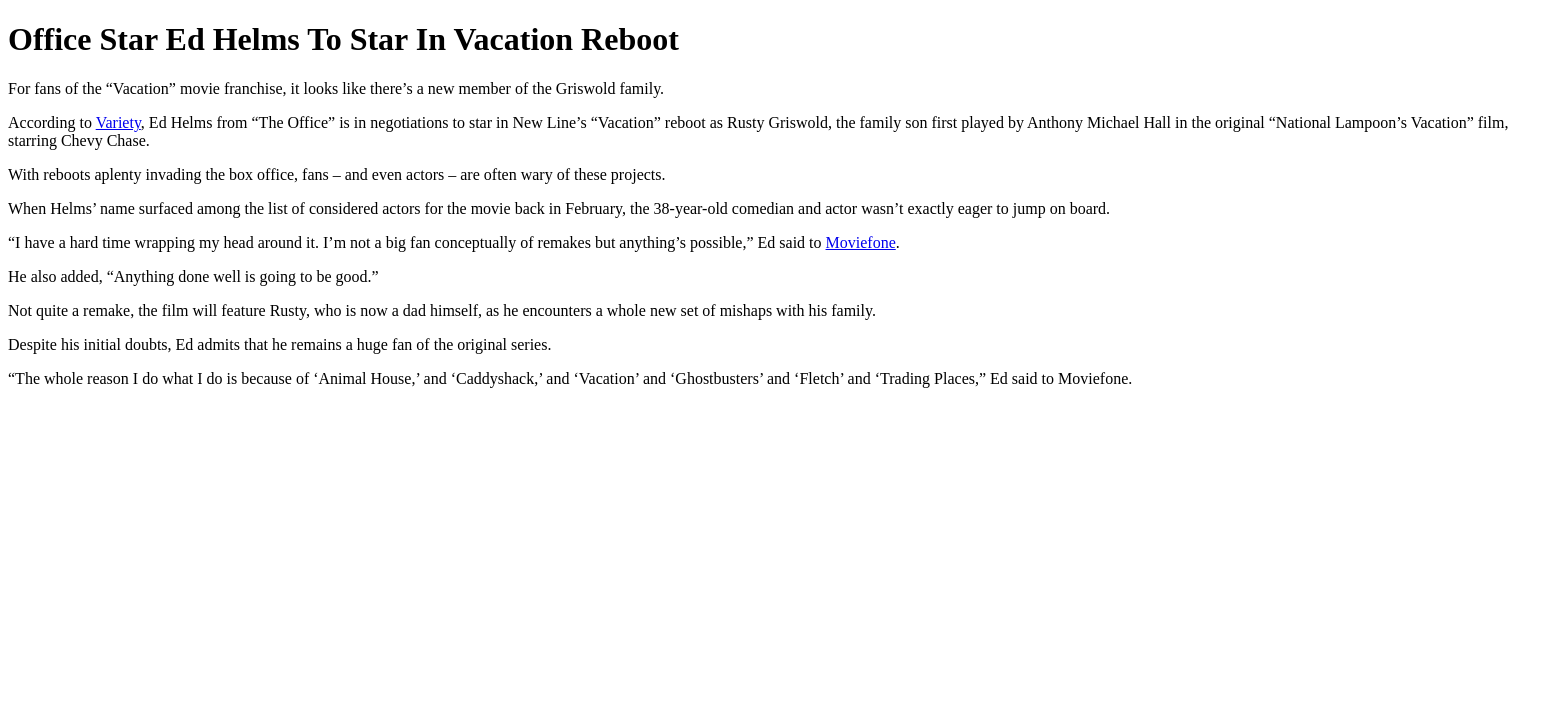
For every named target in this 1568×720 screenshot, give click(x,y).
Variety (118, 122)
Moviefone (861, 242)
